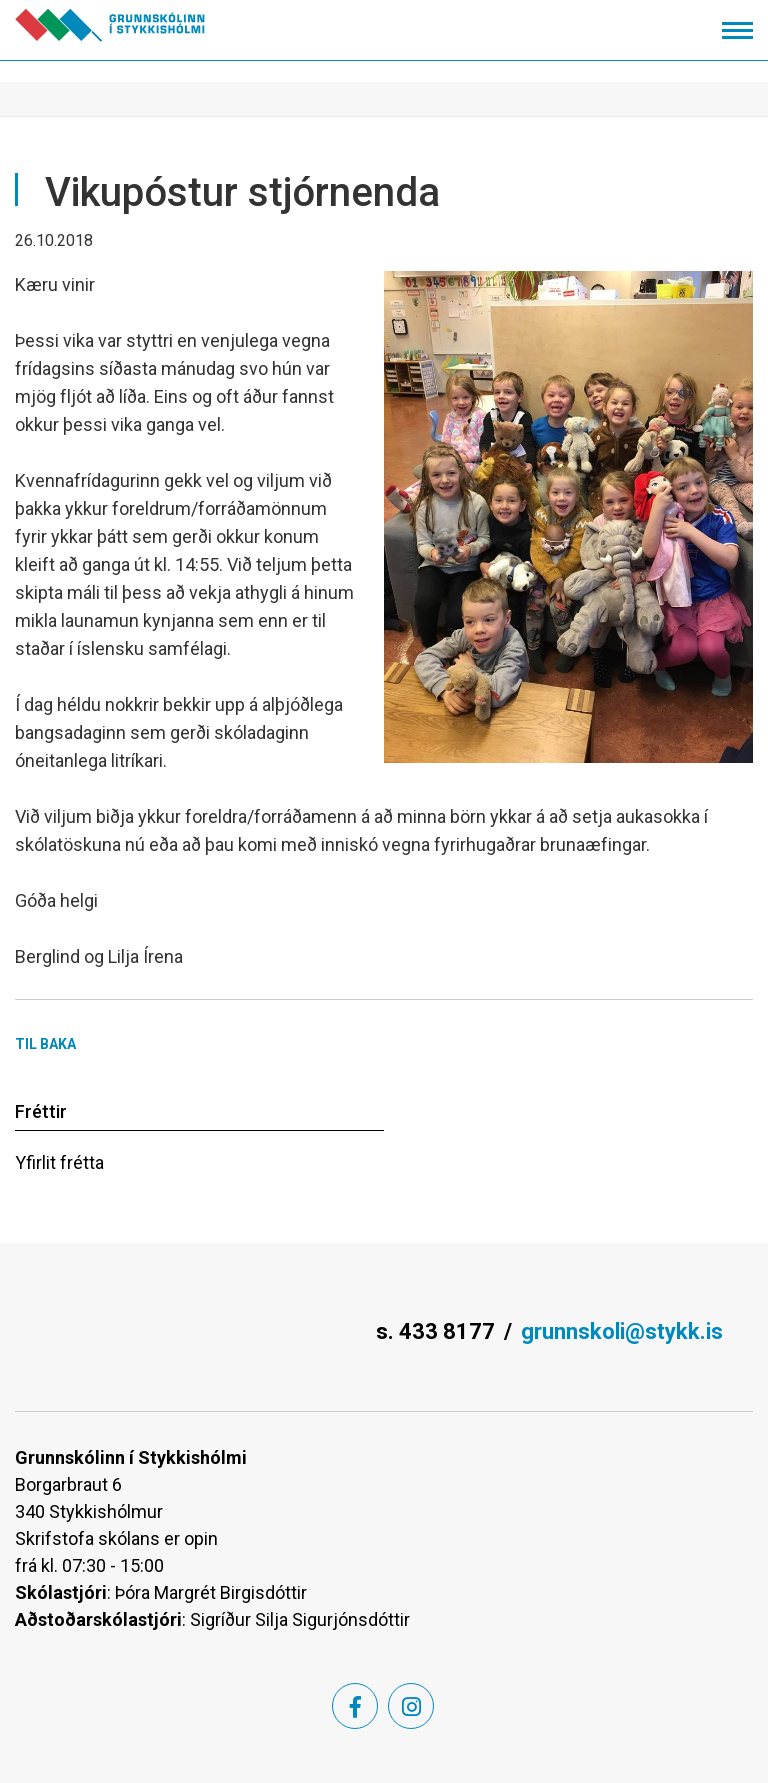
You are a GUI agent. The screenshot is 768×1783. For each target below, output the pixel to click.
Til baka (45, 1044)
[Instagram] (411, 1706)
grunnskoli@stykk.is (622, 1331)
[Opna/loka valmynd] (737, 30)
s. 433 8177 (435, 1331)
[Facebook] (355, 1706)
